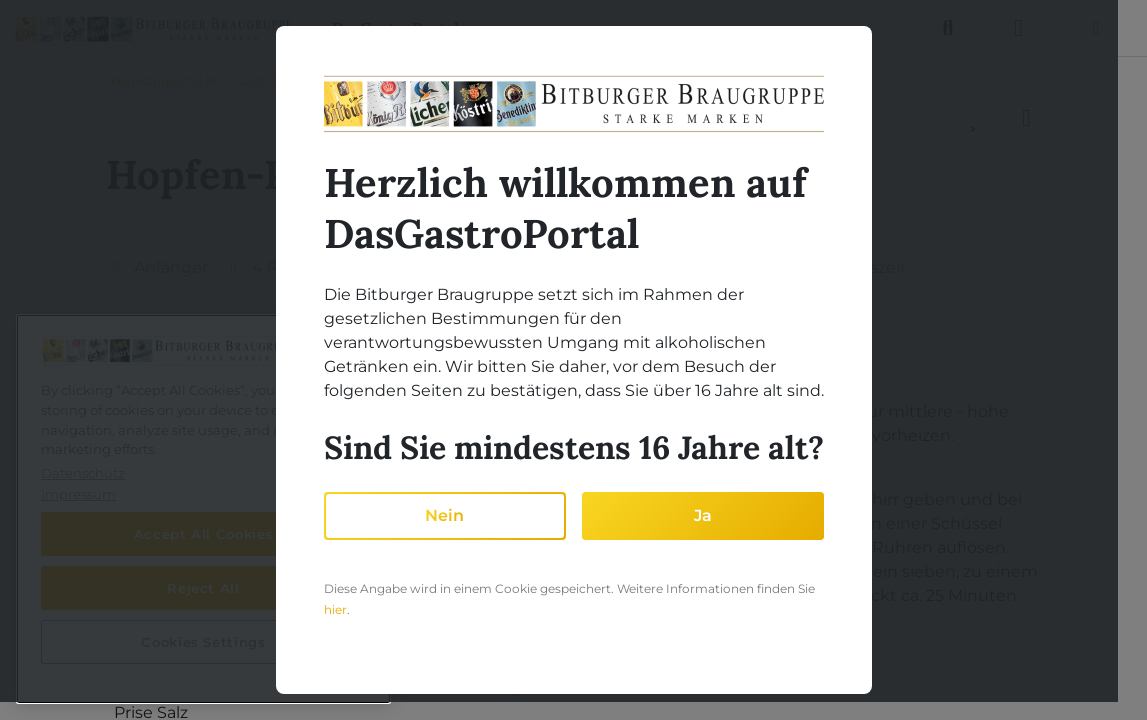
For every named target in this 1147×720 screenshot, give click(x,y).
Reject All (203, 588)
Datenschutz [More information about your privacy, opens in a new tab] (83, 473)
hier (335, 609)
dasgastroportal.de (163, 80)
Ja (703, 515)
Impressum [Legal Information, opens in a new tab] (78, 494)
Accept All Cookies (204, 534)
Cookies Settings (203, 642)
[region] (203, 509)
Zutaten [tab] (165, 348)
